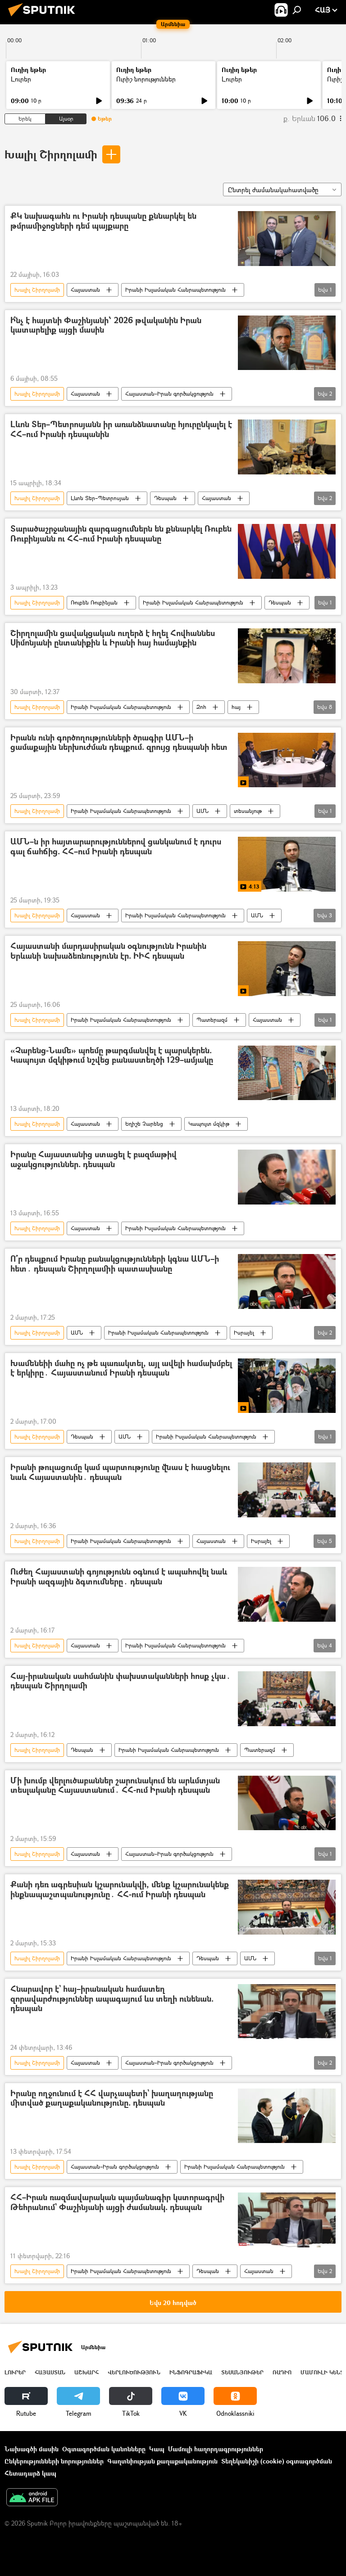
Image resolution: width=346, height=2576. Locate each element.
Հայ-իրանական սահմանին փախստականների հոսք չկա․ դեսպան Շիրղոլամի (120, 1681)
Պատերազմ (212, 1020)
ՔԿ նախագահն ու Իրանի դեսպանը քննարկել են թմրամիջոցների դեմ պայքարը (103, 221)
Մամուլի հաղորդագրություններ (215, 2449)
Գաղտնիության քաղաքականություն (162, 2461)
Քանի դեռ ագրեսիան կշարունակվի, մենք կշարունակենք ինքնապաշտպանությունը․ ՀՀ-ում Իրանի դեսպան (119, 1890)
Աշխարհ (86, 2372)
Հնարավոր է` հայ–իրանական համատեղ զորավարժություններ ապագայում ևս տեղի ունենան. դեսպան (112, 1999)
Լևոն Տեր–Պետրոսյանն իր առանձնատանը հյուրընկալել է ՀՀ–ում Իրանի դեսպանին (121, 430)
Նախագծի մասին (32, 2449)
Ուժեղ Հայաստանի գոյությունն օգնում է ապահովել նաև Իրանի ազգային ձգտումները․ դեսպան (118, 1577)
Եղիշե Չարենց (144, 1124)
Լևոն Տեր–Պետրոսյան (100, 498)
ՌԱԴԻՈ (282, 2372)
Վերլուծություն (134, 2372)
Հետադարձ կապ (30, 2473)
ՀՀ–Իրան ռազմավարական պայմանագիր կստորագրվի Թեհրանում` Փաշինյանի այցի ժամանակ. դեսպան (117, 2203)
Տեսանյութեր (242, 2372)
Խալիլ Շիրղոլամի (51, 154)
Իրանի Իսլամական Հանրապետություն (175, 289)
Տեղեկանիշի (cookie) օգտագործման (276, 2461)
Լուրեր (21, 79)
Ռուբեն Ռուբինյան (94, 602)
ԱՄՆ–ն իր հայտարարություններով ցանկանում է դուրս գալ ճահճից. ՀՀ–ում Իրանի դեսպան (115, 847)
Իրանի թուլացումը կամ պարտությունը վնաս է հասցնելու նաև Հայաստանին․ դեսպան (120, 1472)
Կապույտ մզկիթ (208, 1124)
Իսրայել (244, 1332)
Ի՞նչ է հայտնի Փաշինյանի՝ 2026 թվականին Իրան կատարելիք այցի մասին (105, 326)
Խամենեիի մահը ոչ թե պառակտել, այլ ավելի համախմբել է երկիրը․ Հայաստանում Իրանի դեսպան (121, 1368)
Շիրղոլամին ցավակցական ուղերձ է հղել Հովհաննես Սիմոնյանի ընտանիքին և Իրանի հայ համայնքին (112, 638)
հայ (236, 707)
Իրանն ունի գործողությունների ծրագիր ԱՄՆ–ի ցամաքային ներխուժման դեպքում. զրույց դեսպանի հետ (119, 743)
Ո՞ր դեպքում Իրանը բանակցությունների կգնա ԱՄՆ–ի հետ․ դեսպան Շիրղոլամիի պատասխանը (114, 1264)
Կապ (156, 2449)
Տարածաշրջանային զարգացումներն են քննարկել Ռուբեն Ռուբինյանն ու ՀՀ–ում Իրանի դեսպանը (121, 534)
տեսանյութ (248, 811)
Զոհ (201, 707)
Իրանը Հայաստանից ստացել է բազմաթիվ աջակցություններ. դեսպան (93, 1160)
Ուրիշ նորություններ (146, 79)
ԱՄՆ (202, 811)
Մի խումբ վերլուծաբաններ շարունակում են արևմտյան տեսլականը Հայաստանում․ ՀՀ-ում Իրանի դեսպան (115, 1786)
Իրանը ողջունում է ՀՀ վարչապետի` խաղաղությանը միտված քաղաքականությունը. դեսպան (111, 2099)
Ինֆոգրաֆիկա (190, 2372)
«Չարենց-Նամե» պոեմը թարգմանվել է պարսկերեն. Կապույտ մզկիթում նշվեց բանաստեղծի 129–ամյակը (111, 1056)
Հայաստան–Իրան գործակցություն (169, 393)
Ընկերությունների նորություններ (54, 2461)
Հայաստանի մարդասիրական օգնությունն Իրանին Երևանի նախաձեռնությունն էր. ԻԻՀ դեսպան (108, 951)
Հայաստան (85, 289)
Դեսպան (165, 498)
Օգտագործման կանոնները (104, 2449)
